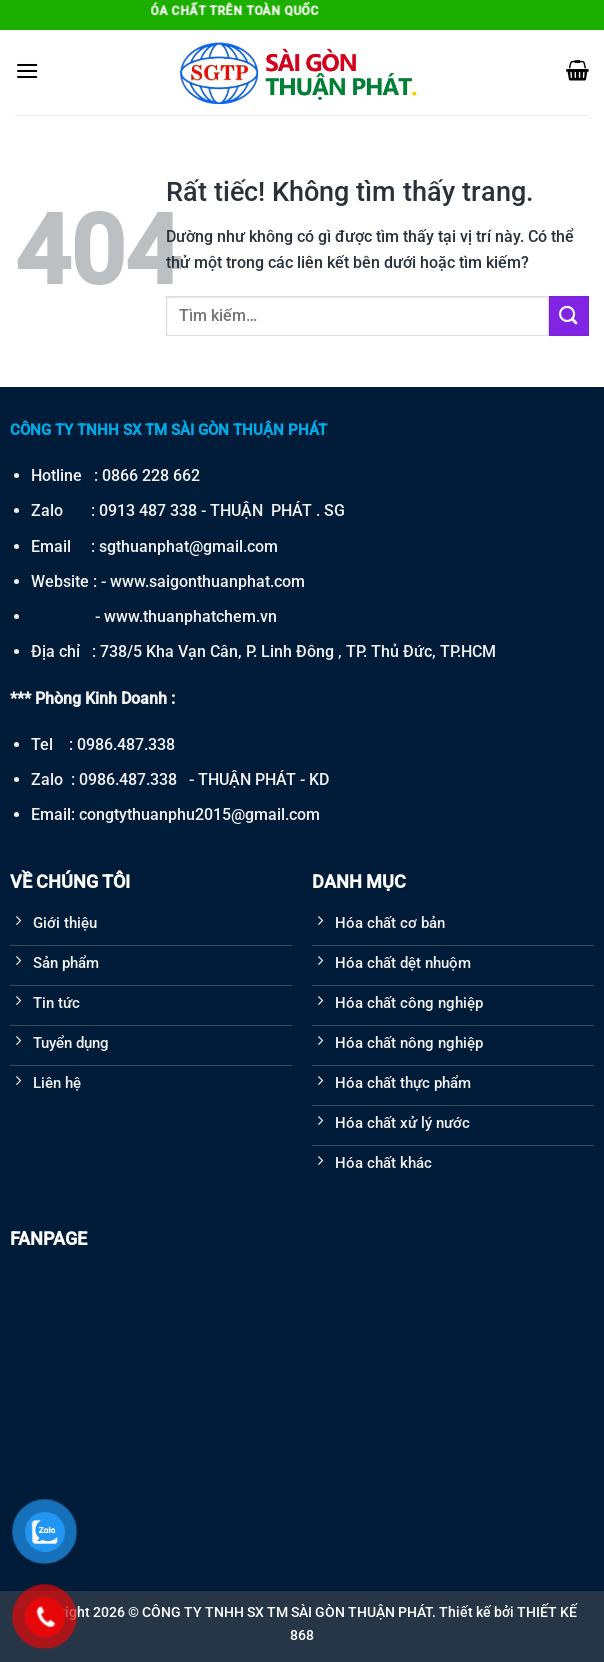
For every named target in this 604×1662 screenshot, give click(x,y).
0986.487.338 (126, 744)
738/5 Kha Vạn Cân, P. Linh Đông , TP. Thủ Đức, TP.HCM (298, 651)
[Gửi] (569, 315)
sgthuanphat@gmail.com (188, 546)
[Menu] (27, 70)
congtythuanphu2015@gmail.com (199, 814)
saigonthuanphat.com (227, 581)
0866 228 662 (151, 475)
